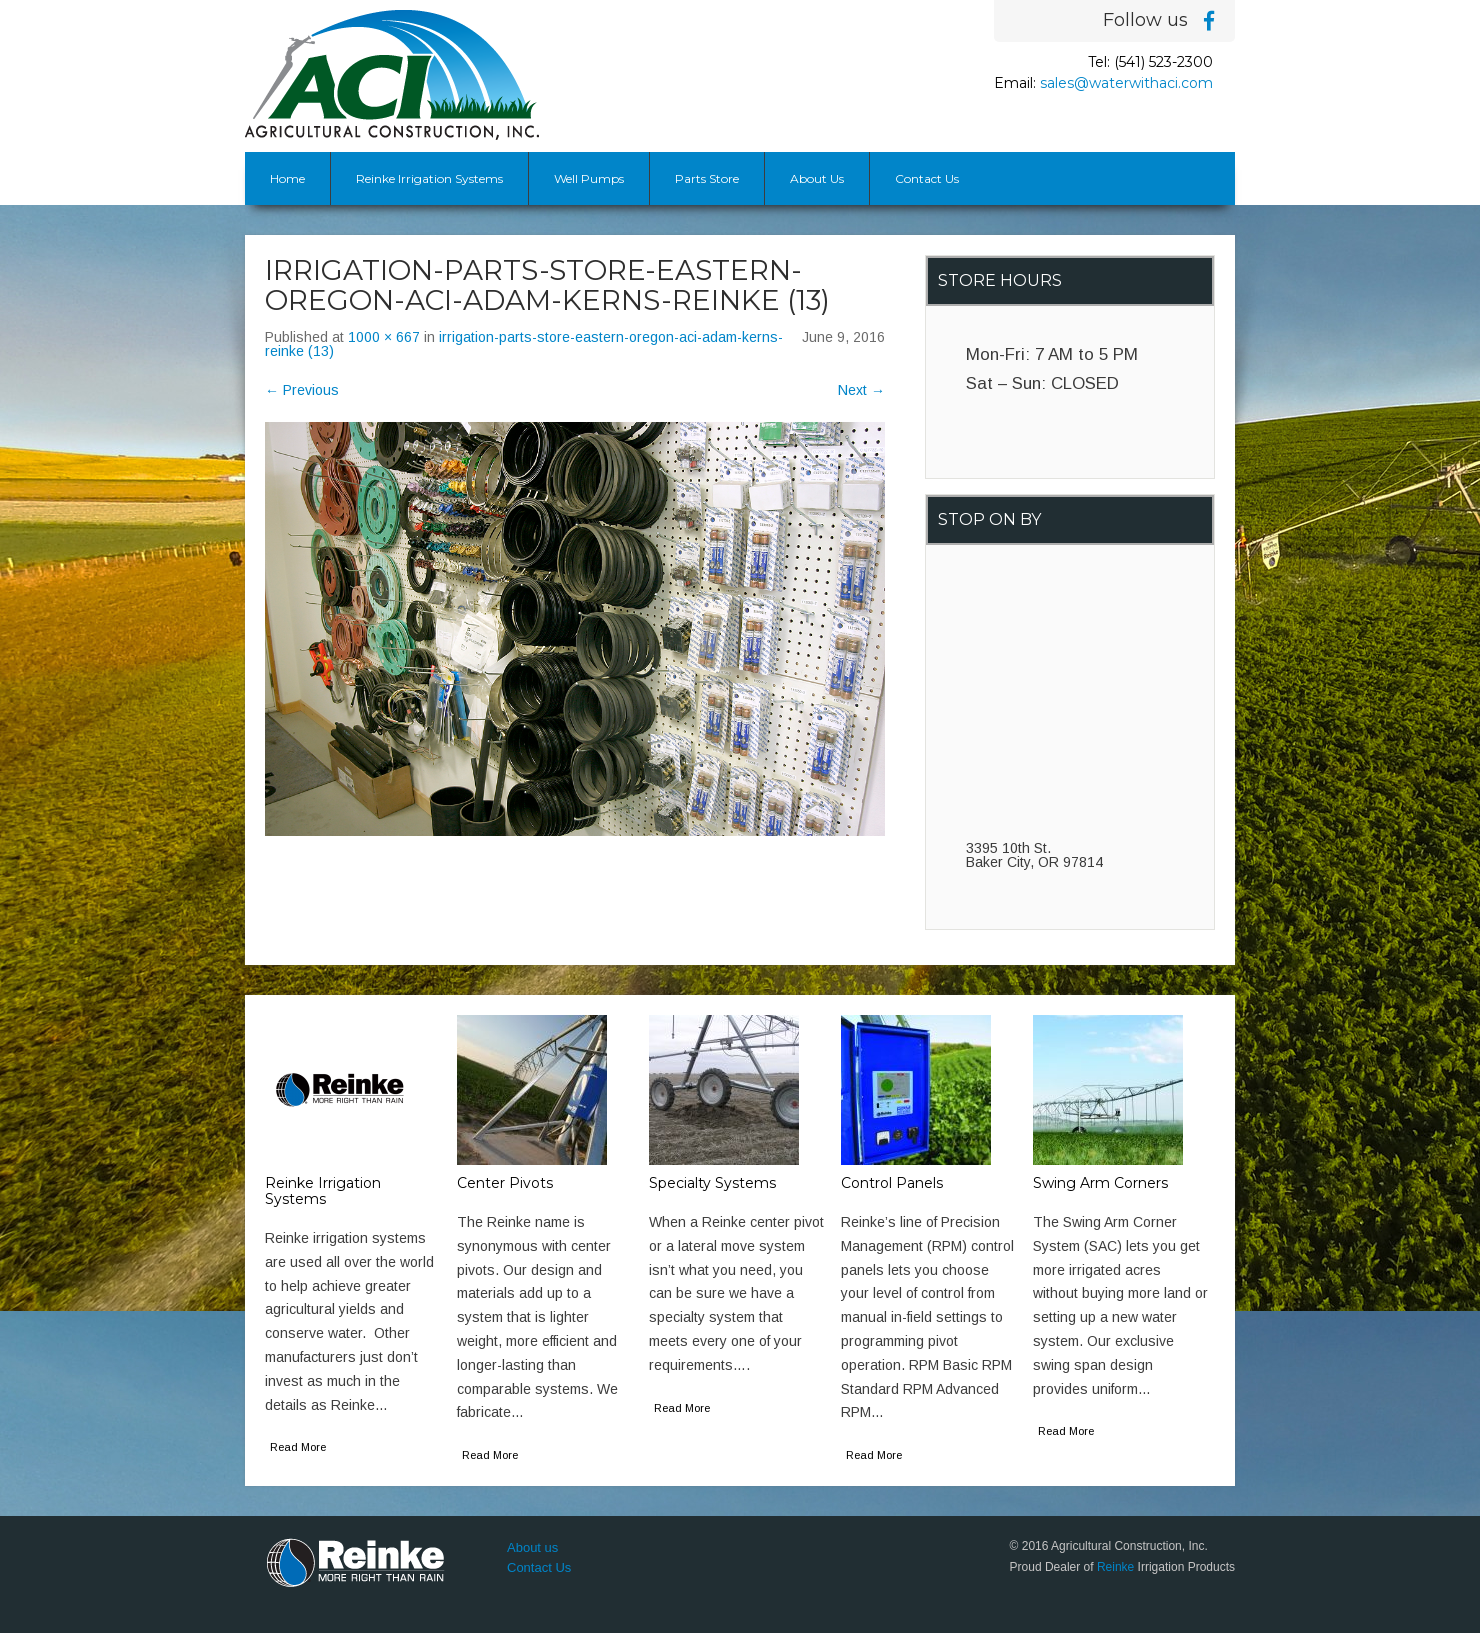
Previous (302, 390)
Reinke (1115, 1567)
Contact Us (927, 178)
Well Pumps (589, 178)
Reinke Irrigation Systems (429, 178)
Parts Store (707, 178)
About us (532, 1547)
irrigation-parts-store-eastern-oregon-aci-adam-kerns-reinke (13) (524, 344)
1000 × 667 (384, 337)
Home (287, 178)
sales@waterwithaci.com (1126, 83)
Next (861, 390)
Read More (298, 1447)
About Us (817, 178)
